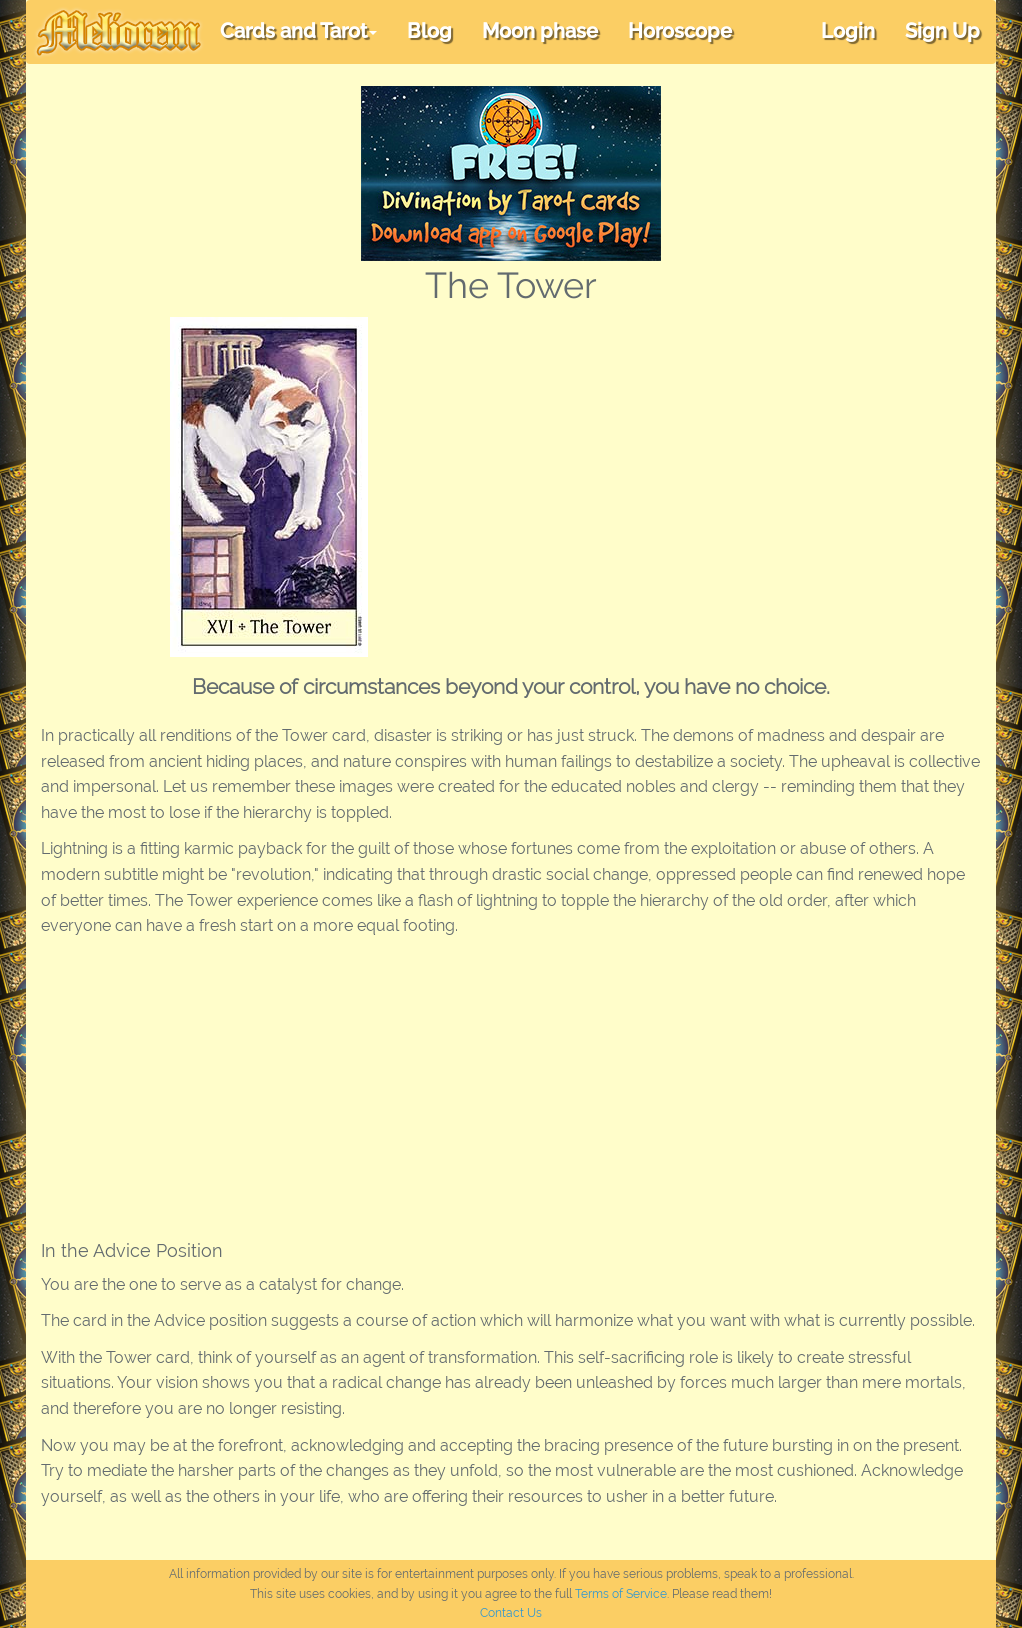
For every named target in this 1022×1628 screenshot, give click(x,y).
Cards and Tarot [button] (298, 31)
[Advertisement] (713, 467)
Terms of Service (621, 1594)
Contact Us (511, 1613)
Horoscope (680, 31)
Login (848, 31)
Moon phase (540, 31)
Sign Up (942, 31)
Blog (429, 31)
